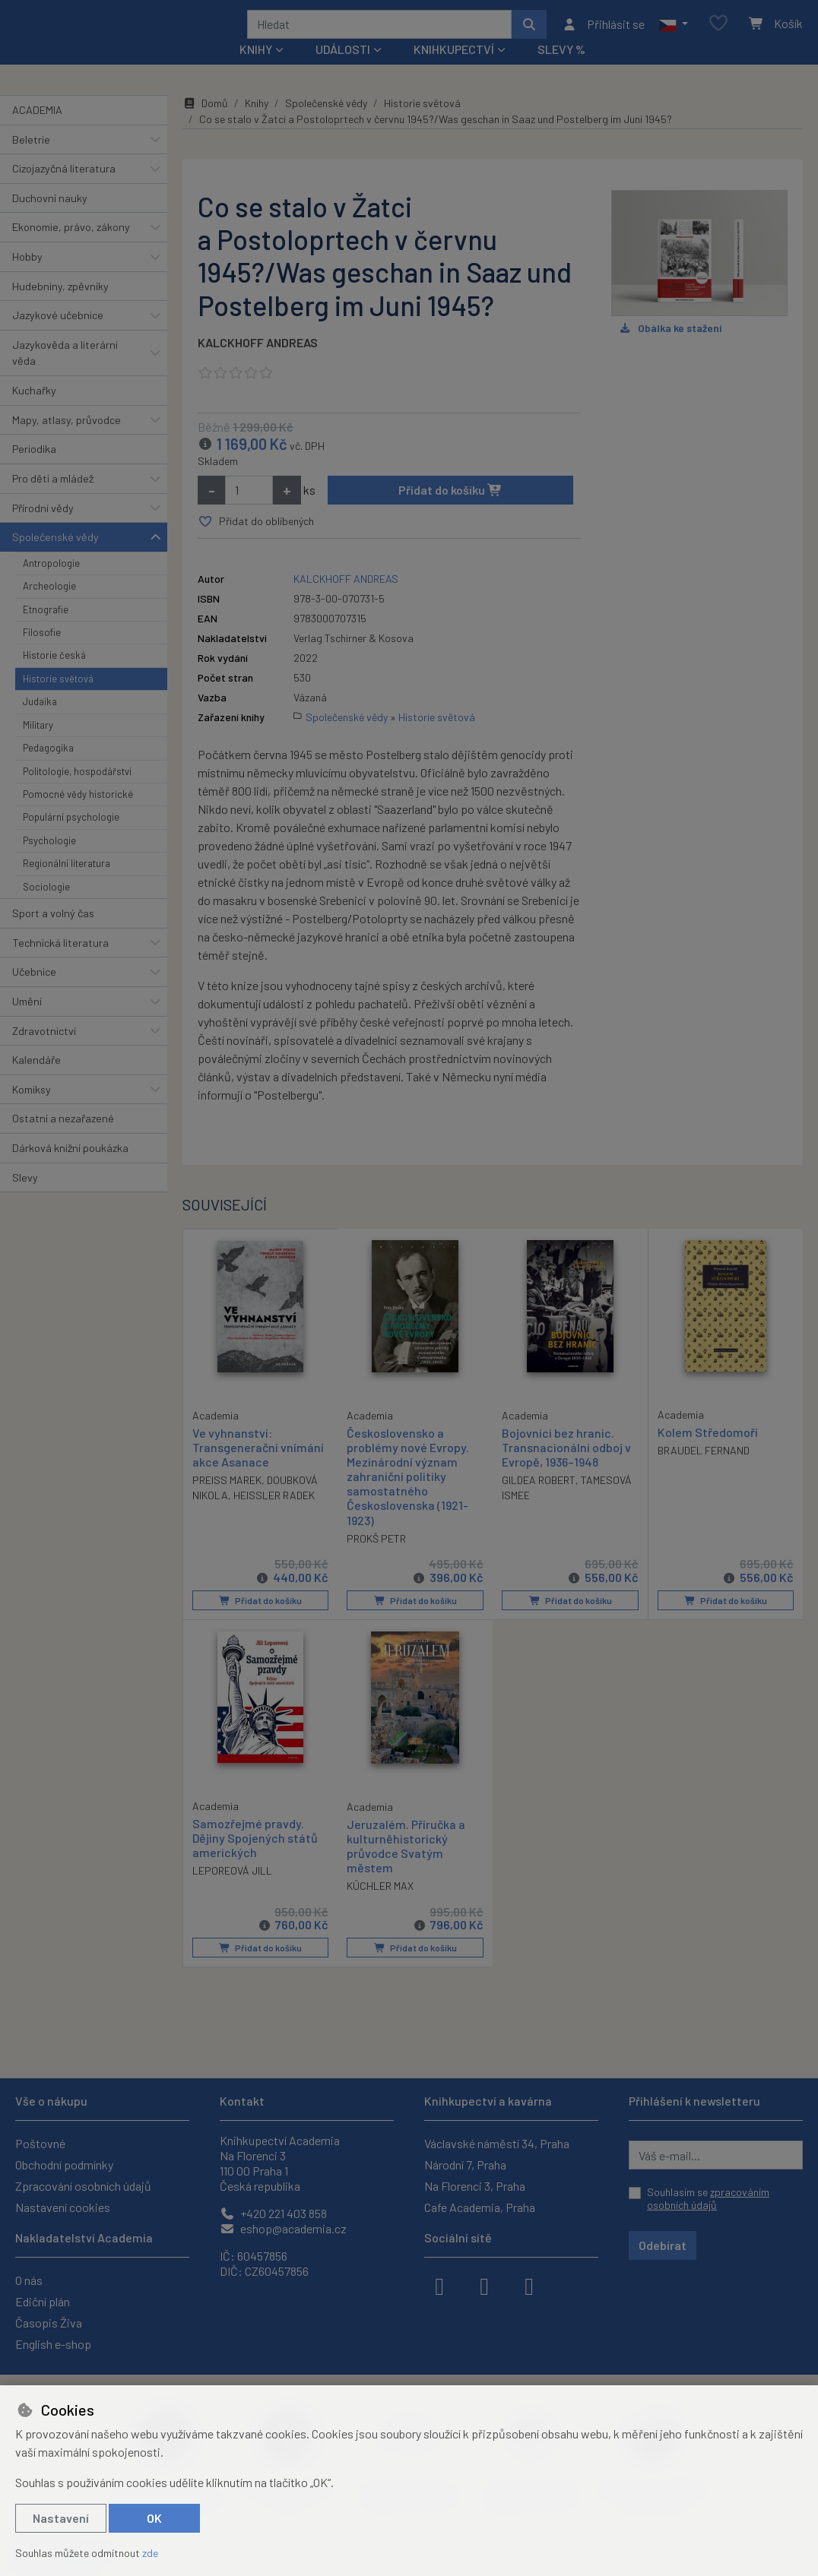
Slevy (25, 1197)
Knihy (256, 123)
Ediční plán (42, 2301)
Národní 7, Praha (465, 2164)
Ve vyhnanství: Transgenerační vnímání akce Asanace (258, 1466)
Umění (27, 1021)
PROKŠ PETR (376, 1558)
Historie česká (54, 675)
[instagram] (484, 2285)
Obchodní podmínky (64, 2164)
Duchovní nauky (49, 218)
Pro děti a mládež (53, 498)
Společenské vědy (55, 557)
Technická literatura (60, 962)
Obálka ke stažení (669, 347)
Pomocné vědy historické (78, 815)
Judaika (40, 722)
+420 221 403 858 (273, 2213)
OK (154, 2518)
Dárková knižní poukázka (70, 1168)
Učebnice (34, 992)
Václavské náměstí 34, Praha (496, 2143)
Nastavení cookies (62, 2207)
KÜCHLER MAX (380, 1905)
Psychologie (49, 861)
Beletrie (31, 159)
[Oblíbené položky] (718, 33)
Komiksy (31, 1109)
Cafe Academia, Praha (479, 2207)
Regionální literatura (66, 884)
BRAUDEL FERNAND (704, 1470)
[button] (673, 34)
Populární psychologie (71, 837)
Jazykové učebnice (57, 335)
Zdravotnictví (44, 1050)
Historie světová (58, 699)
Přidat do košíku (450, 510)
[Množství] (249, 510)
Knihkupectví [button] (454, 69)
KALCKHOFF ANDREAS (258, 363)
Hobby (27, 277)
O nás (29, 2280)
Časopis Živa (48, 2322)
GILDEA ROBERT (538, 1500)
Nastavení (61, 2518)
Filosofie (42, 653)
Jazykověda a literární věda (65, 373)
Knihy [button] (255, 69)
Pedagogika (48, 768)
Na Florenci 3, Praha (474, 2186)
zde (150, 2552)
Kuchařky (34, 410)
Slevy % (561, 69)
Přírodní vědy (43, 527)
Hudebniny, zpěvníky (60, 305)
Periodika (34, 469)
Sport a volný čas (53, 933)
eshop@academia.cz (283, 2228)
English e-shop (53, 2344)
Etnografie (45, 629)
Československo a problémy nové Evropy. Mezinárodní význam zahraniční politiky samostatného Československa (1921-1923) (408, 1496)
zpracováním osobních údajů (708, 2198)
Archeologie (49, 606)
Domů (205, 123)
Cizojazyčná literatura (64, 188)
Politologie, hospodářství (77, 791)
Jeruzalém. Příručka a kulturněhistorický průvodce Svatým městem (406, 1865)
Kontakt (242, 2100)
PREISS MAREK (227, 1499)
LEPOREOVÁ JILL (232, 1889)
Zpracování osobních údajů (83, 2186)
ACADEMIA (37, 130)
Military (38, 745)
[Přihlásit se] (603, 34)
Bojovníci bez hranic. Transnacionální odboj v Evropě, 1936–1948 (566, 1467)
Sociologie (46, 906)
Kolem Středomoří (708, 1452)
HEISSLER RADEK (274, 1514)
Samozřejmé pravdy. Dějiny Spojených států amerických (255, 1856)
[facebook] (439, 2285)
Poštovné (40, 2143)
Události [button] (342, 69)
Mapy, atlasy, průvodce (66, 440)
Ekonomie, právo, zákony (71, 247)
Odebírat (662, 2245)
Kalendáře (36, 1080)
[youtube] (529, 2285)
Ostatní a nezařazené (63, 1138)
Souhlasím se (708, 2198)
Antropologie (51, 584)
